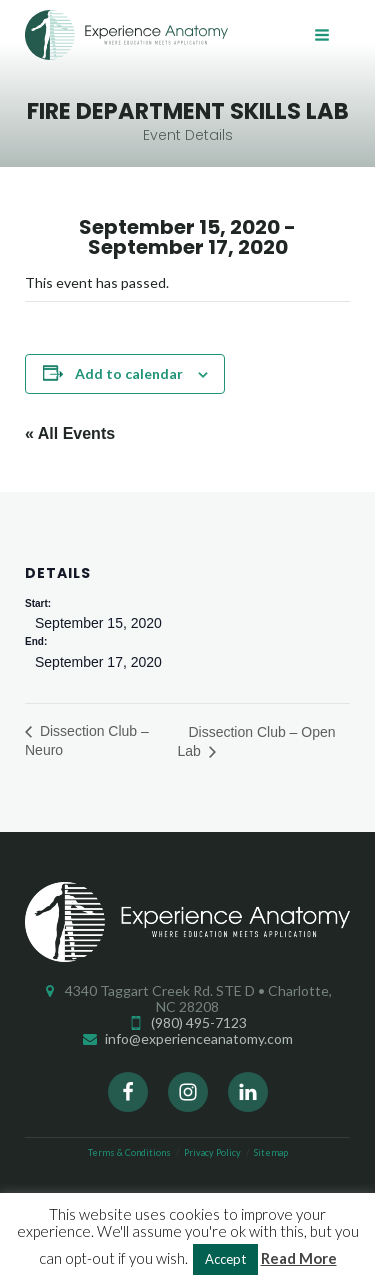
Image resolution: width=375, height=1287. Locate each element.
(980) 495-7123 (199, 1022)
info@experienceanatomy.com (199, 1038)
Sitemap (271, 1152)
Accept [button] (225, 1259)
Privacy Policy (212, 1152)
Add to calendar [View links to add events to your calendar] (129, 373)
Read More (299, 1258)
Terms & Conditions (129, 1152)
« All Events (70, 433)
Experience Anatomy (126, 35)
